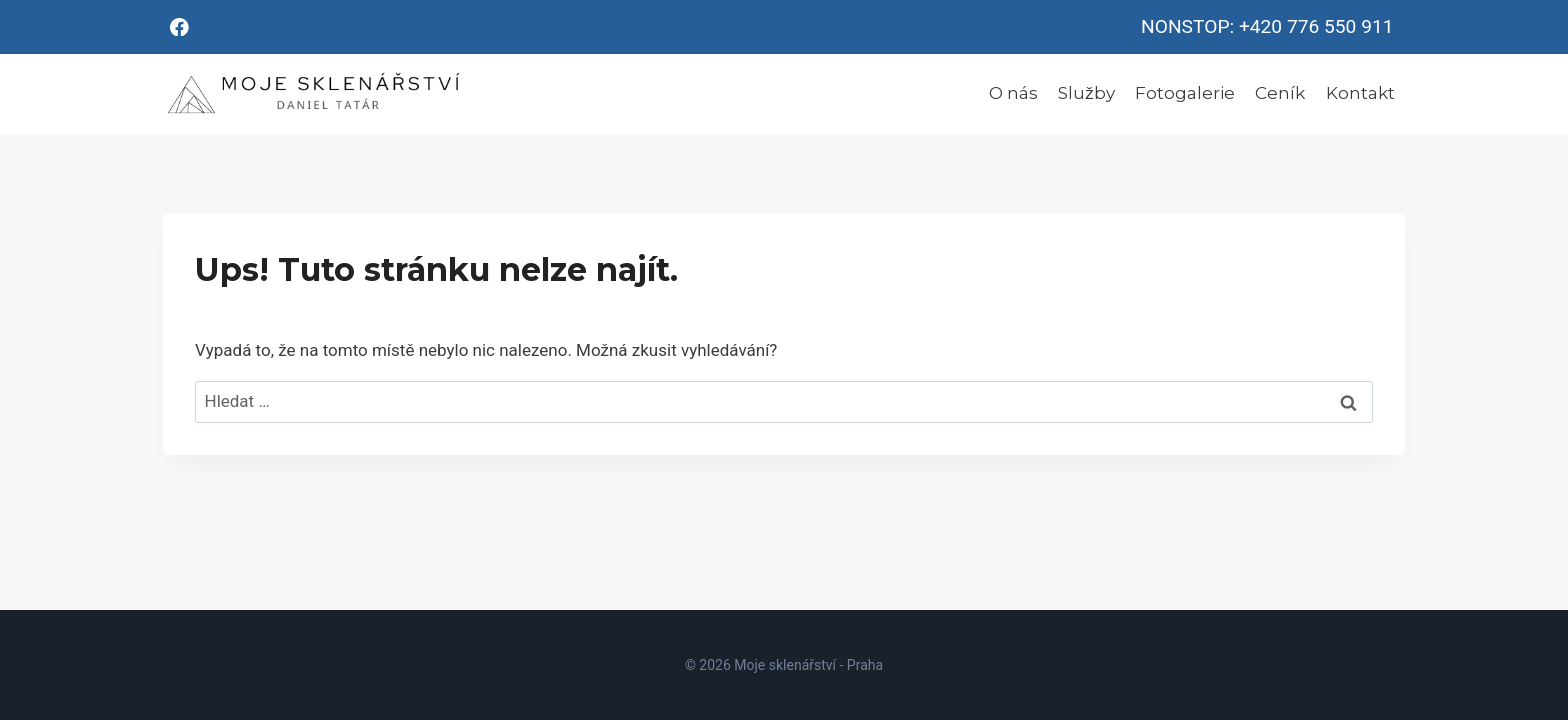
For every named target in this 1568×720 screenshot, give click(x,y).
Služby (1086, 93)
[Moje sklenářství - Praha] (313, 94)
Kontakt (1360, 93)
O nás (1013, 93)
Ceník (1280, 93)
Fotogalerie (1185, 93)
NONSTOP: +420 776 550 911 (1267, 26)
